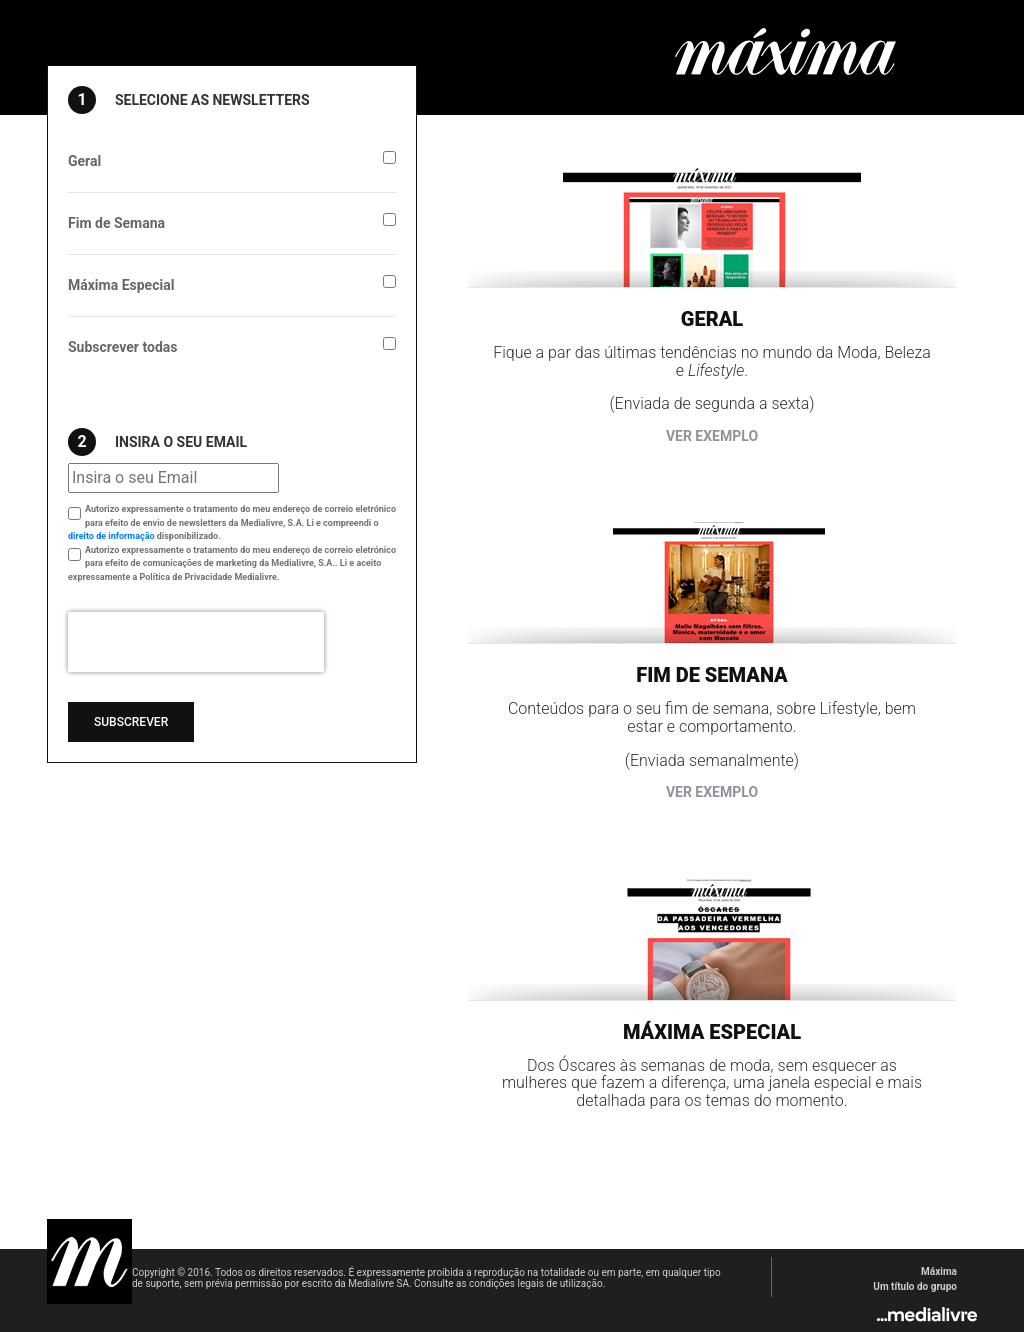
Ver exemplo (712, 436)
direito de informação (111, 536)
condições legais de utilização (536, 1283)
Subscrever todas (122, 347)
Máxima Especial (121, 285)
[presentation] (196, 642)
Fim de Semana (116, 223)
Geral (84, 161)
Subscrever (131, 722)
